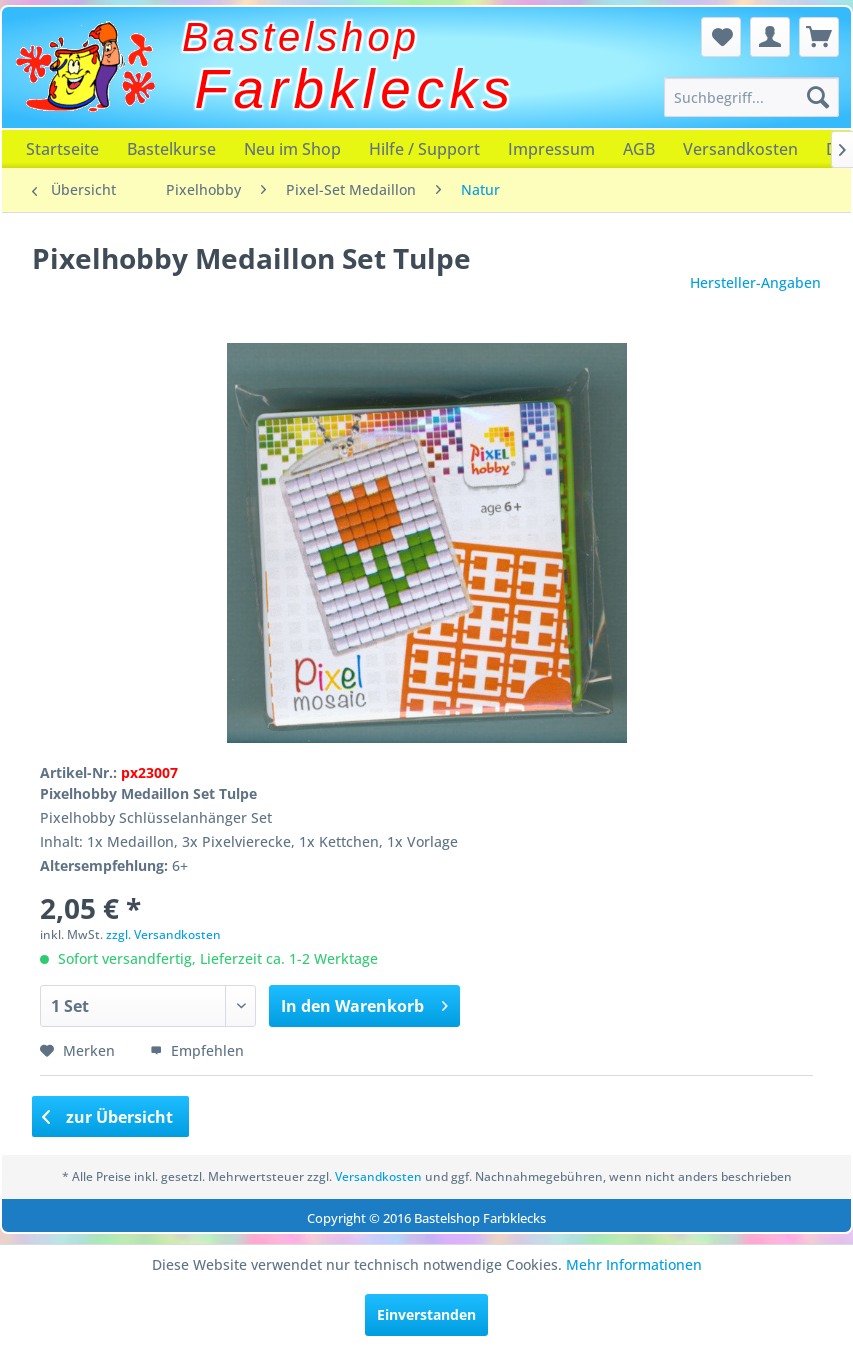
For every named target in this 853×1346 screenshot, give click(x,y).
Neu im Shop (292, 149)
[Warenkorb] (819, 37)
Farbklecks (355, 89)
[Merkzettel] (721, 37)
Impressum (551, 149)
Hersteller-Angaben (755, 282)
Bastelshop (301, 37)
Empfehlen (197, 1050)
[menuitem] (751, 97)
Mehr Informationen (634, 1264)
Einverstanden (426, 1314)
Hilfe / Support (424, 149)
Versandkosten (740, 149)
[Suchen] (818, 97)
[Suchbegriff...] (751, 97)
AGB (639, 149)
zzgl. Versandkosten (163, 934)
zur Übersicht (108, 1117)
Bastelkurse (171, 149)
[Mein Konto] (770, 37)
